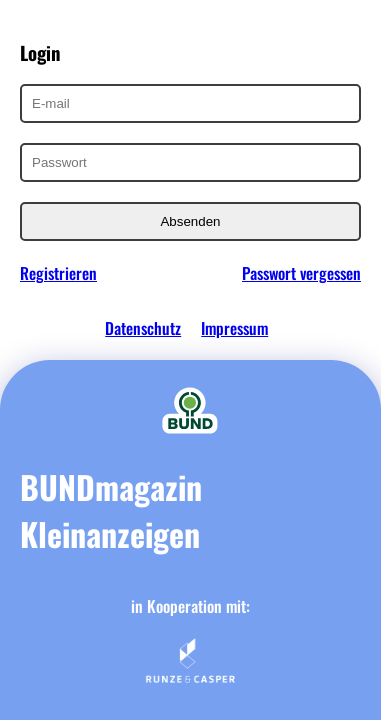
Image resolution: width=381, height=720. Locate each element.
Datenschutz (143, 328)
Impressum (234, 328)
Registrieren (58, 273)
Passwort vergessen (301, 273)
